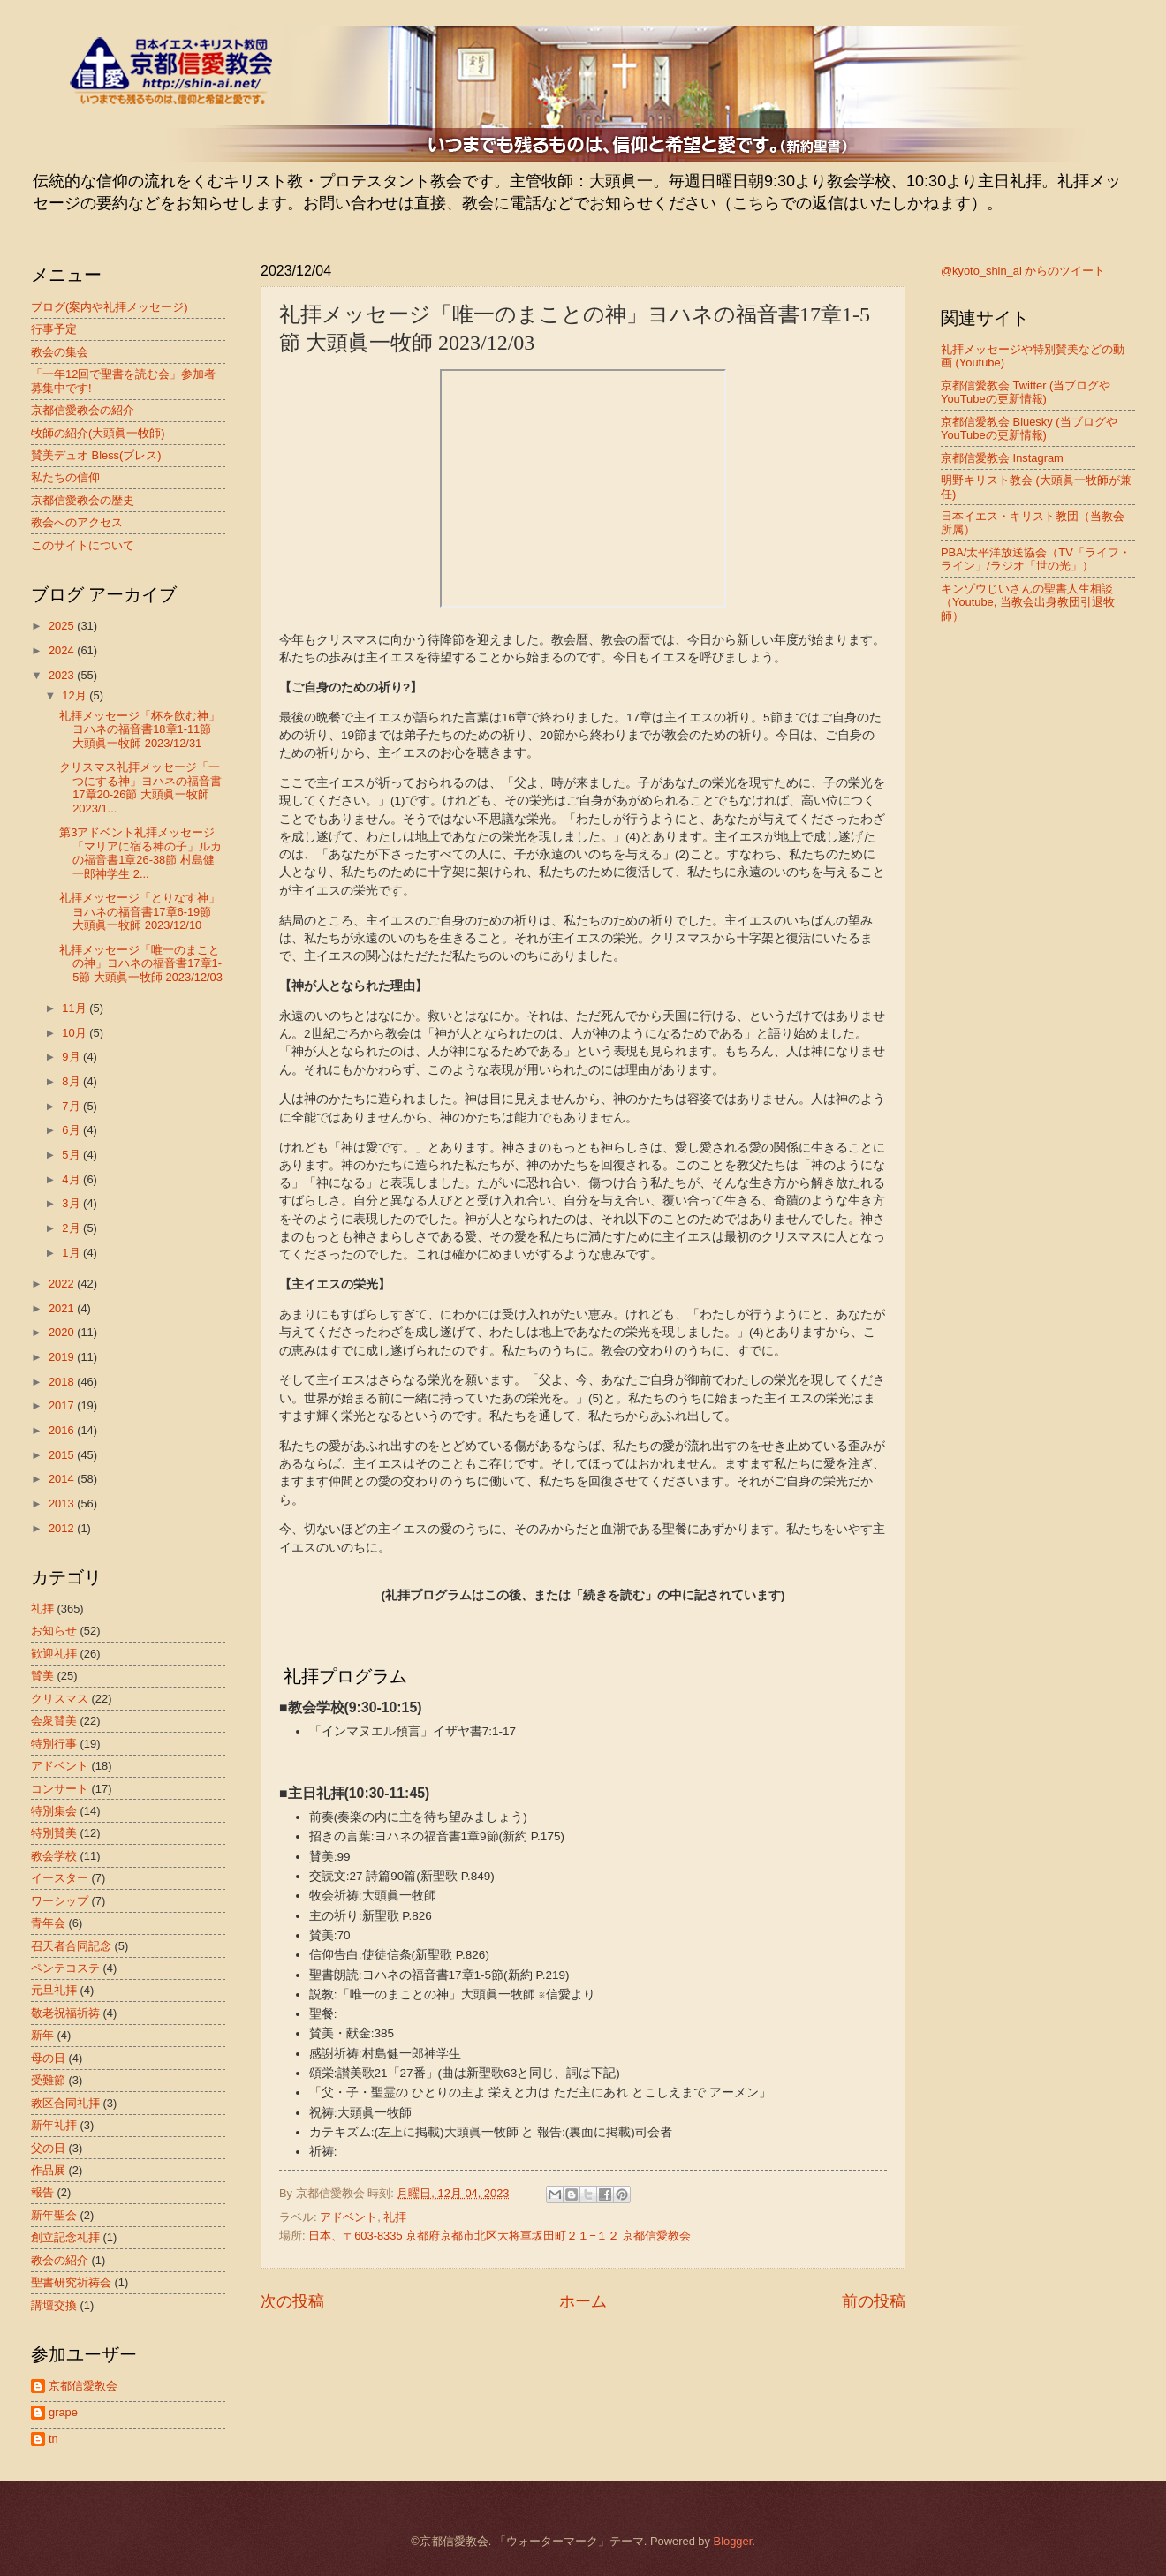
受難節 (48, 2080)
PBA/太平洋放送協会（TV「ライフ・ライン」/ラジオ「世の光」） (1036, 559)
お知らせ (54, 1630)
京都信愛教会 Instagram (1002, 458)
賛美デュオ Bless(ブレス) (96, 455)
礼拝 (394, 2217)
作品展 (48, 2170)
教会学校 (54, 1855)
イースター (59, 1878)
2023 (63, 675)
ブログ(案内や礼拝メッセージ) (109, 307)
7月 (72, 1106)
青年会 (48, 1923)
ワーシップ (59, 1900)
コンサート (59, 1788)
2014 (63, 1478)
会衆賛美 (54, 1720)
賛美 (42, 1675)
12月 (75, 695)
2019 (63, 1357)
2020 (63, 1332)
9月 (72, 1056)
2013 (63, 1503)
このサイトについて (82, 545)
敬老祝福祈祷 (65, 2013)
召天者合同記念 (71, 1946)
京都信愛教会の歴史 (82, 500)
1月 (72, 1252)
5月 (72, 1154)
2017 (63, 1405)
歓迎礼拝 (54, 1653)
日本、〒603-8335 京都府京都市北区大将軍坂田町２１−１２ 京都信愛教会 (499, 2235)
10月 (75, 1032)
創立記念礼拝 (65, 2237)
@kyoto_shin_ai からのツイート (1023, 270)
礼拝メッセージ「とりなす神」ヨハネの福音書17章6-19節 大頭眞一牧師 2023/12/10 (139, 911)
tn (53, 2438)
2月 (72, 1228)
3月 (72, 1203)
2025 (63, 625)
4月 (72, 1179)
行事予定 (54, 329)
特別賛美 (54, 1832)
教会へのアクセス (77, 522)
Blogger (733, 2541)
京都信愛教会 (83, 2385)
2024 (63, 650)
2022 (63, 1283)
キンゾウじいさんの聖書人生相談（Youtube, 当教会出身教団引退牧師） (1028, 602)
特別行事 (54, 1743)
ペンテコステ (65, 1968)
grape (63, 2412)
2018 (63, 1381)
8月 (72, 1081)
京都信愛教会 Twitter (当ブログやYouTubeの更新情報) (1025, 392)
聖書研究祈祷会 (71, 2282)
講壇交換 (54, 2305)
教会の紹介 (59, 2260)
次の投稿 (292, 2301)
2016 (63, 1430)
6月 (72, 1130)
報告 (42, 2192)
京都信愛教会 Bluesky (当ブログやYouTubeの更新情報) (1029, 428)
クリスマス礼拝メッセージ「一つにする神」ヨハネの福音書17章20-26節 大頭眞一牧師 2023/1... (140, 787)
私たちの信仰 (65, 477)
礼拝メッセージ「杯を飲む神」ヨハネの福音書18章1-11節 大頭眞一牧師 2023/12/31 (139, 729)
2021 (63, 1308)
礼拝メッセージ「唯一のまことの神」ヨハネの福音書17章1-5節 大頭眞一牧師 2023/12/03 (141, 963)
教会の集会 (59, 352)
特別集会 (54, 1810)
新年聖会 (54, 2215)
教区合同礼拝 (65, 2103)
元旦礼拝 (54, 1990)
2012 (63, 1528)
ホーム (583, 2301)
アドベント (348, 2217)
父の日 (48, 2148)
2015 (63, 1455)
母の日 (48, 2058)
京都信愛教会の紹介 (82, 410)
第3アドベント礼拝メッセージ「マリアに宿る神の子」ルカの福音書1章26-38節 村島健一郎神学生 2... (140, 853)
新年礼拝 (54, 2125)
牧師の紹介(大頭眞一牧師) (98, 433)
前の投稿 (873, 2301)
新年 (42, 2035)
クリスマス (59, 1698)
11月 (75, 1008)
